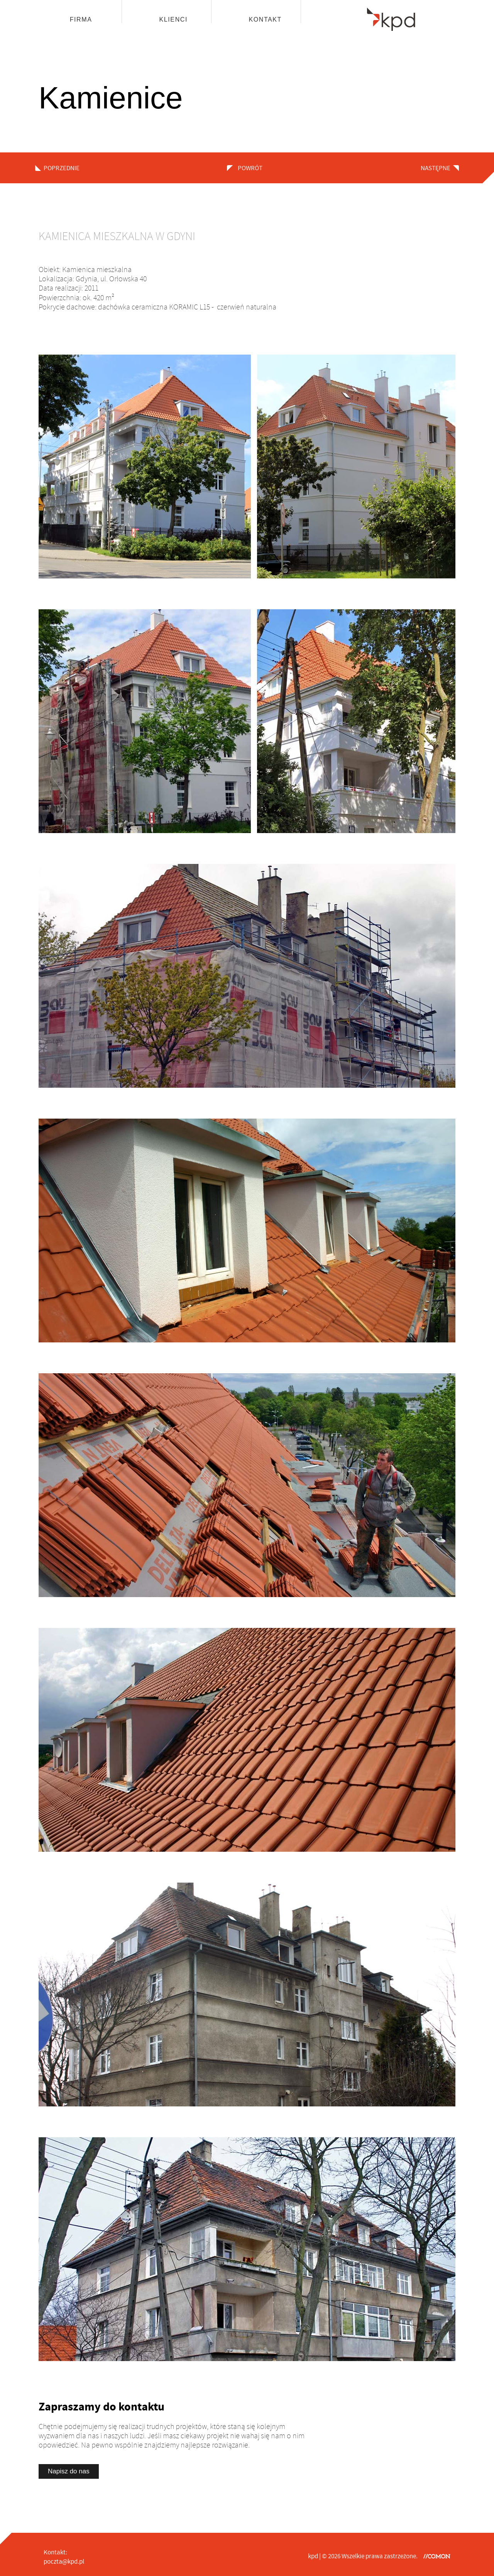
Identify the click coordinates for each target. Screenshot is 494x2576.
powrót (248, 168)
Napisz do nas (69, 2471)
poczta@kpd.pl (64, 2561)
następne (435, 168)
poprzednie (62, 168)
